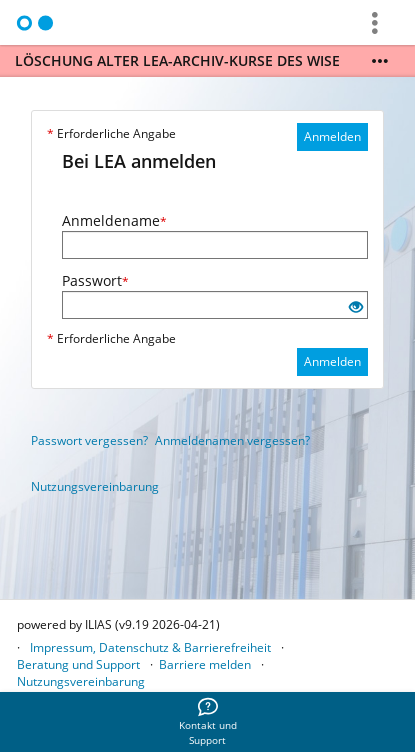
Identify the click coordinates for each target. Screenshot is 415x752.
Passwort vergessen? (89, 440)
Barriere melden (205, 664)
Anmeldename (114, 220)
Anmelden (332, 136)
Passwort (95, 280)
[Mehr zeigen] (380, 61)
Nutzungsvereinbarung (95, 486)
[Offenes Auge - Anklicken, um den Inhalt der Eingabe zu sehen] (356, 307)
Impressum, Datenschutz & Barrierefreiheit (150, 647)
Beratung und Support (78, 664)
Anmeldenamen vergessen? (232, 440)
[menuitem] (208, 722)
